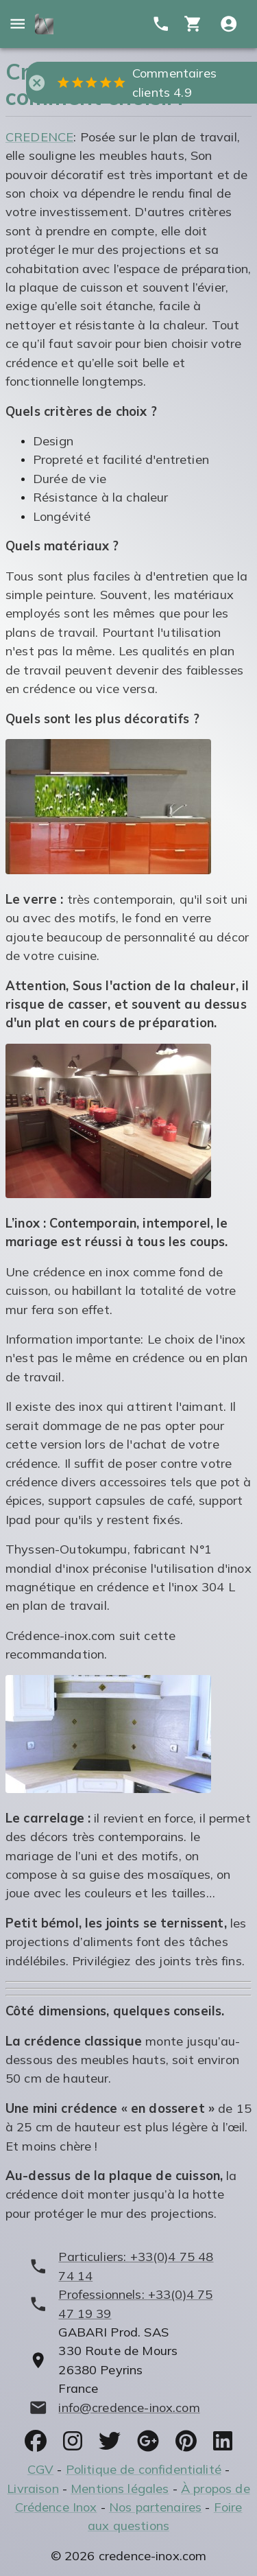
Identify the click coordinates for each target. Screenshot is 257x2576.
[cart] (192, 23)
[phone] (128, 2266)
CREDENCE (39, 137)
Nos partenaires (155, 2507)
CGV (40, 2469)
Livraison (32, 2488)
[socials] (35, 2441)
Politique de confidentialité (143, 2469)
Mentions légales (120, 2488)
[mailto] (128, 2407)
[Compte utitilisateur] (228, 23)
